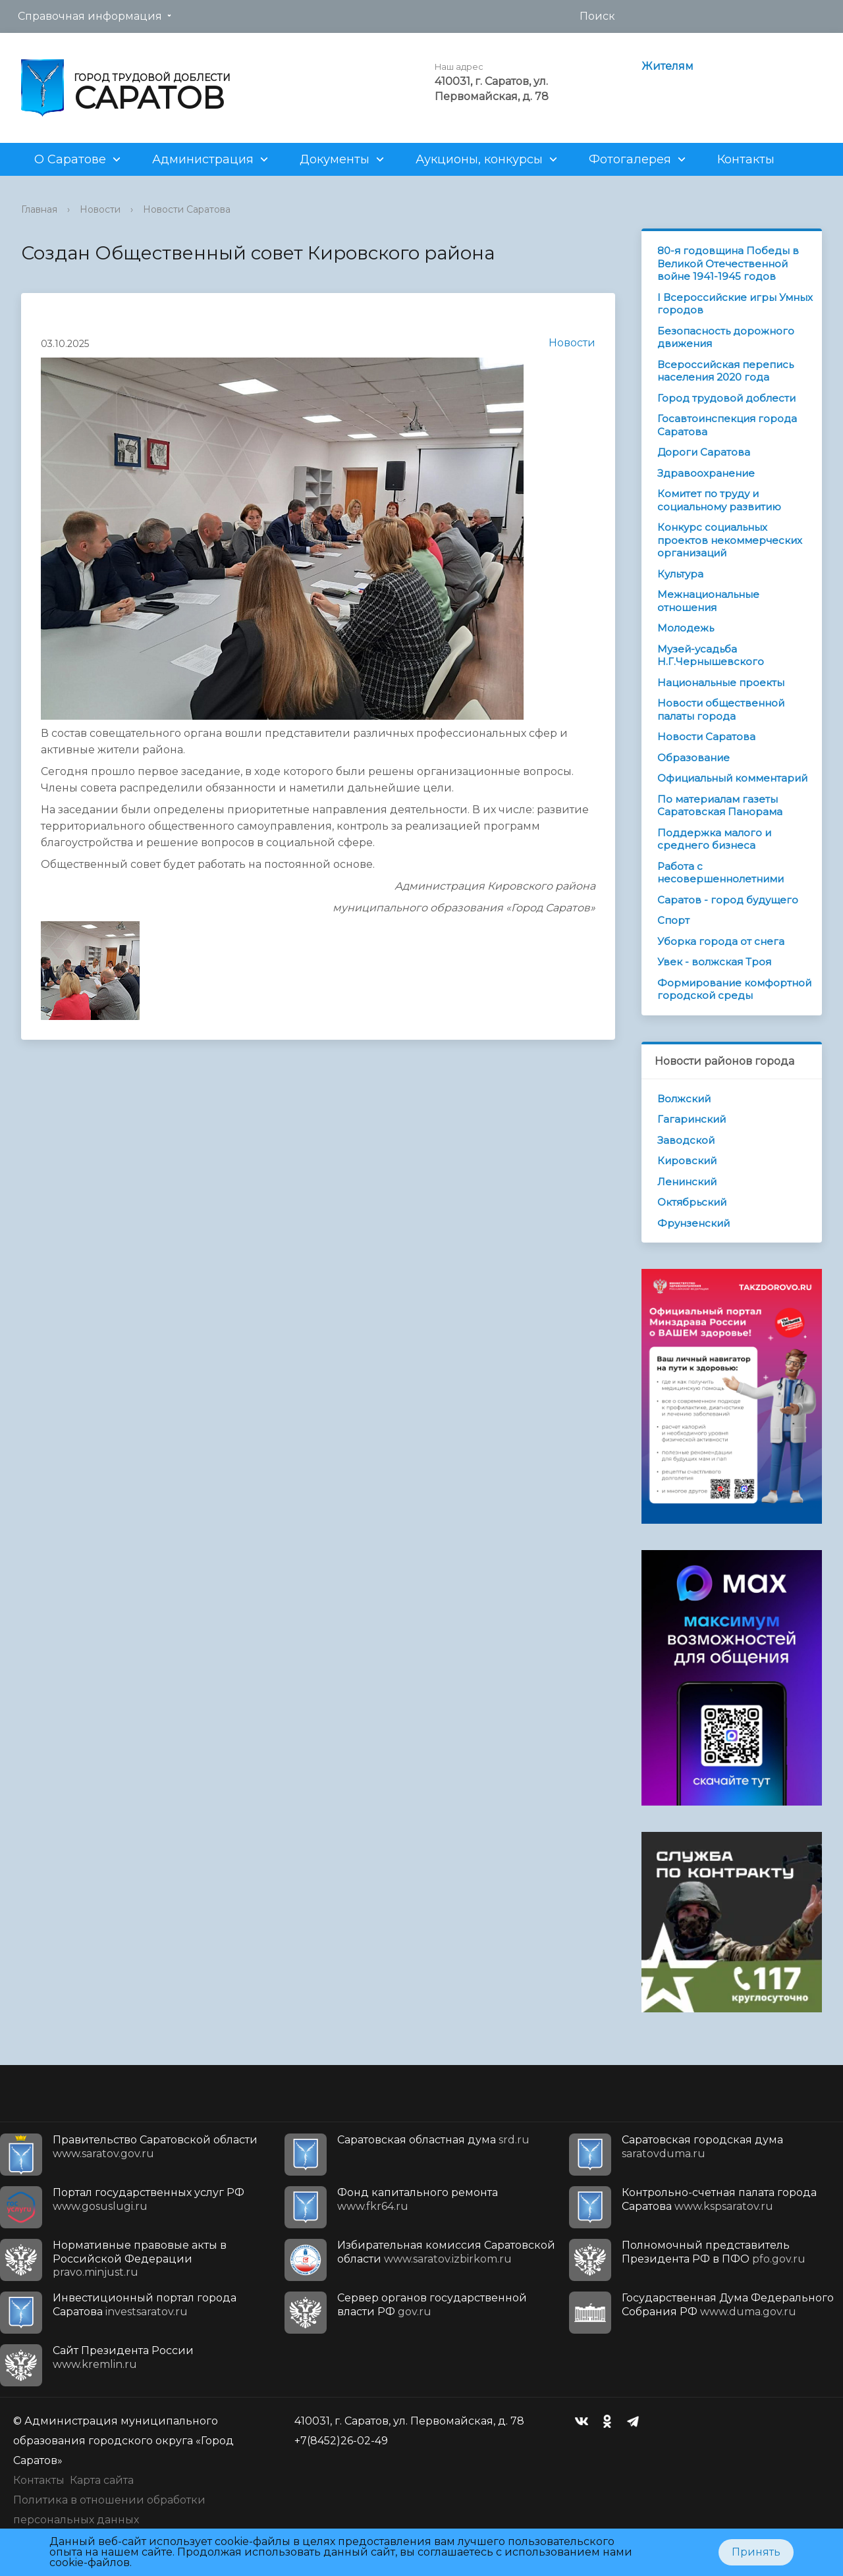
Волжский (684, 1098)
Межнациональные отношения (708, 601)
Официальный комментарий (732, 778)
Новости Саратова (187, 209)
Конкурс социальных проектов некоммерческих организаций (729, 540)
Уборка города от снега (720, 941)
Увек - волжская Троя (714, 961)
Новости (100, 209)
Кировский (687, 1160)
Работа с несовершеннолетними (720, 873)
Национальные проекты (720, 682)
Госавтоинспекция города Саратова (727, 425)
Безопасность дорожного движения (725, 337)
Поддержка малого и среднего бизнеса (714, 839)
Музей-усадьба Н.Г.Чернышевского (710, 655)
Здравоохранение (706, 473)
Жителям (667, 66)
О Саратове (70, 159)
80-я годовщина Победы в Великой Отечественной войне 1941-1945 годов (728, 263)
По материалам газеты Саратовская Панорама (719, 805)
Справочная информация (90, 16)
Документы (334, 159)
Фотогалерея (630, 159)
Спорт (673, 920)
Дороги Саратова (703, 452)
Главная (39, 209)
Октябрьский (691, 1202)
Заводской (686, 1140)
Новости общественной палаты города (720, 709)
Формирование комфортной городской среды (734, 989)
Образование (693, 757)
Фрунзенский (693, 1223)
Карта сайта (102, 2480)
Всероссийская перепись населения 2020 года (725, 371)
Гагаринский (691, 1119)
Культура (680, 574)
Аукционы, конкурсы (479, 159)
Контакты (746, 159)
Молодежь (685, 628)
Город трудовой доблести (726, 398)
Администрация (203, 159)
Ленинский (687, 1181)
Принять (756, 2552)
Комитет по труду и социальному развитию (719, 500)
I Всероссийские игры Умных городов (735, 304)
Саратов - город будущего (727, 900)
